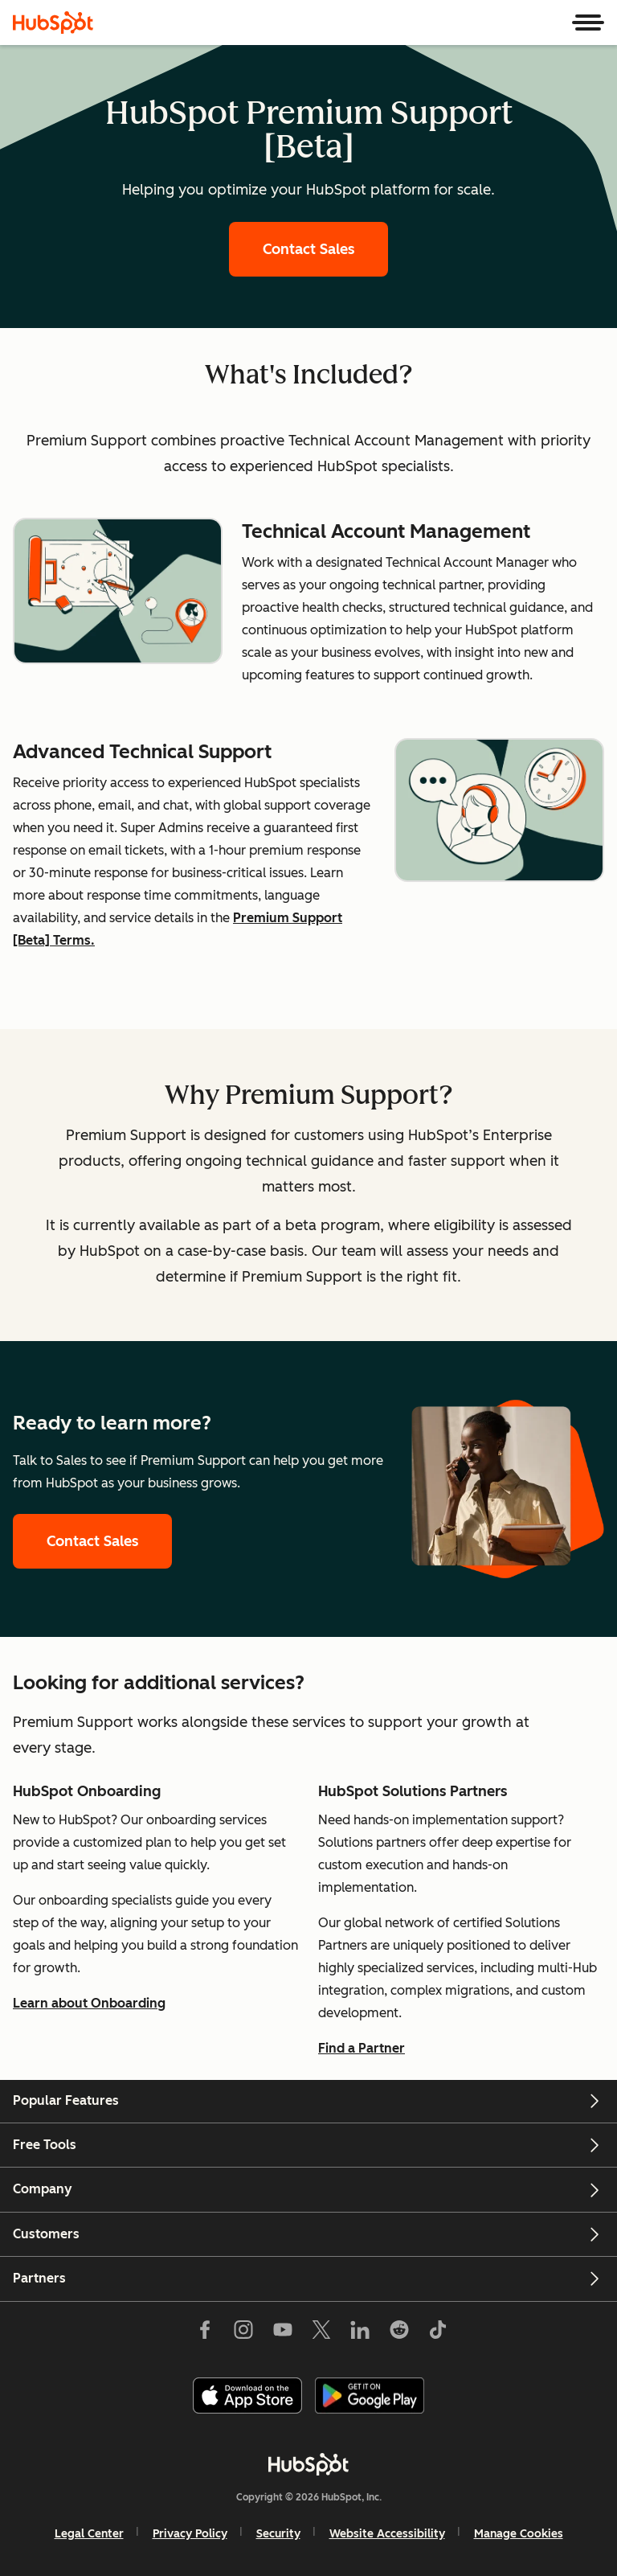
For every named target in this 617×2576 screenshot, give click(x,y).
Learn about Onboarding (89, 2003)
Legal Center (89, 2534)
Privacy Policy (190, 2534)
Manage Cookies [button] (518, 2534)
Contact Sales (308, 249)
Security (278, 2534)
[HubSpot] (53, 22)
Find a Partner (361, 2048)
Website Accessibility (387, 2534)
